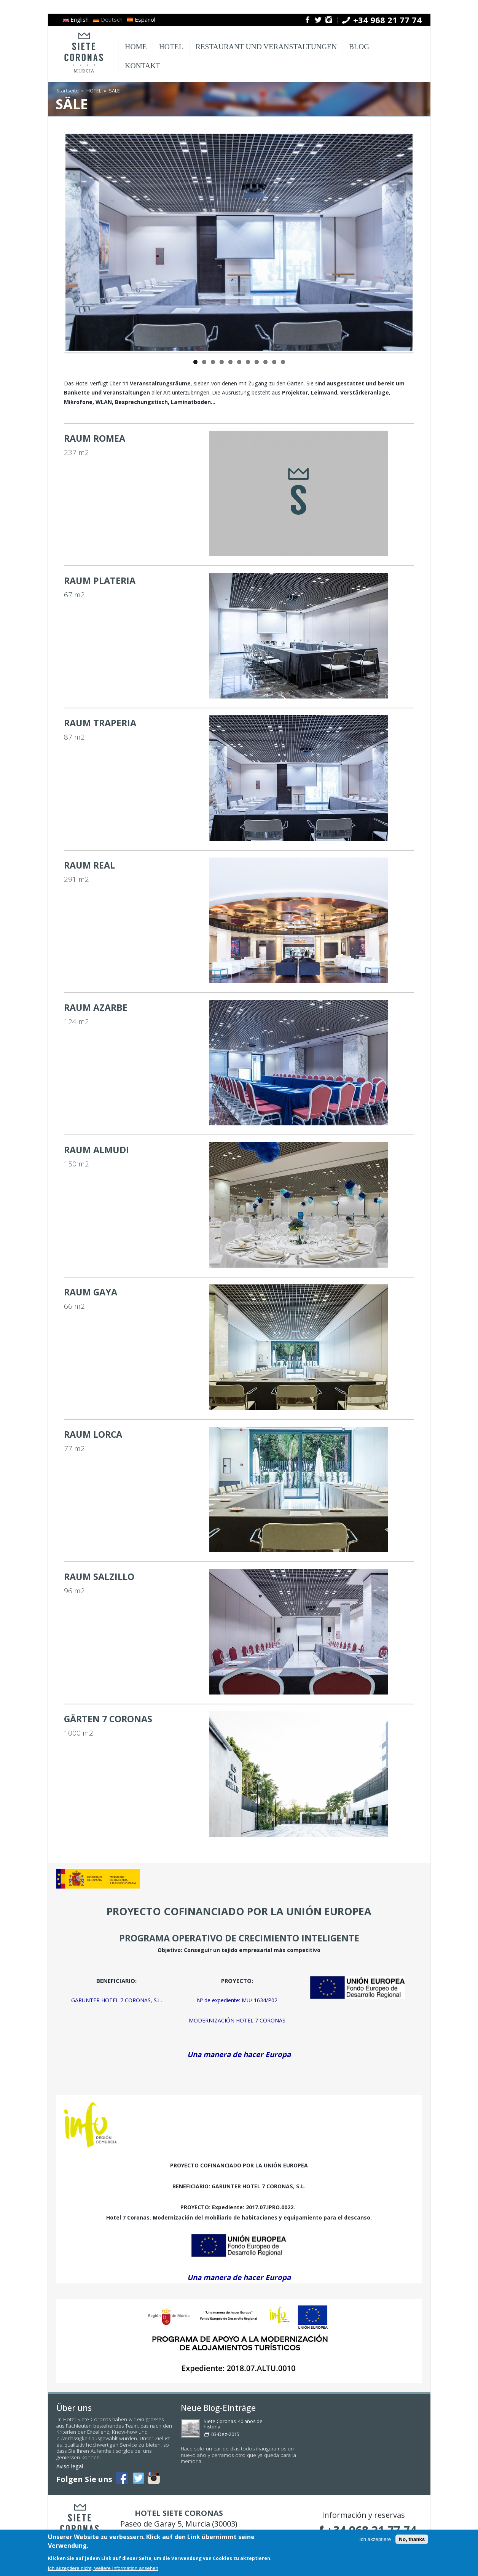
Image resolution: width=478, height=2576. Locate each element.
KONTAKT (142, 66)
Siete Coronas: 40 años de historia (233, 2424)
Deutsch (108, 19)
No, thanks (412, 2541)
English (76, 19)
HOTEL (171, 47)
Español (141, 19)
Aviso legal (69, 2466)
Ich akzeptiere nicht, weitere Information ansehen (103, 2570)
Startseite (67, 90)
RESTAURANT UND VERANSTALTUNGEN (266, 47)
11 (283, 362)
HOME (136, 47)
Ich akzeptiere (375, 2541)
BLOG (359, 47)
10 (274, 362)
